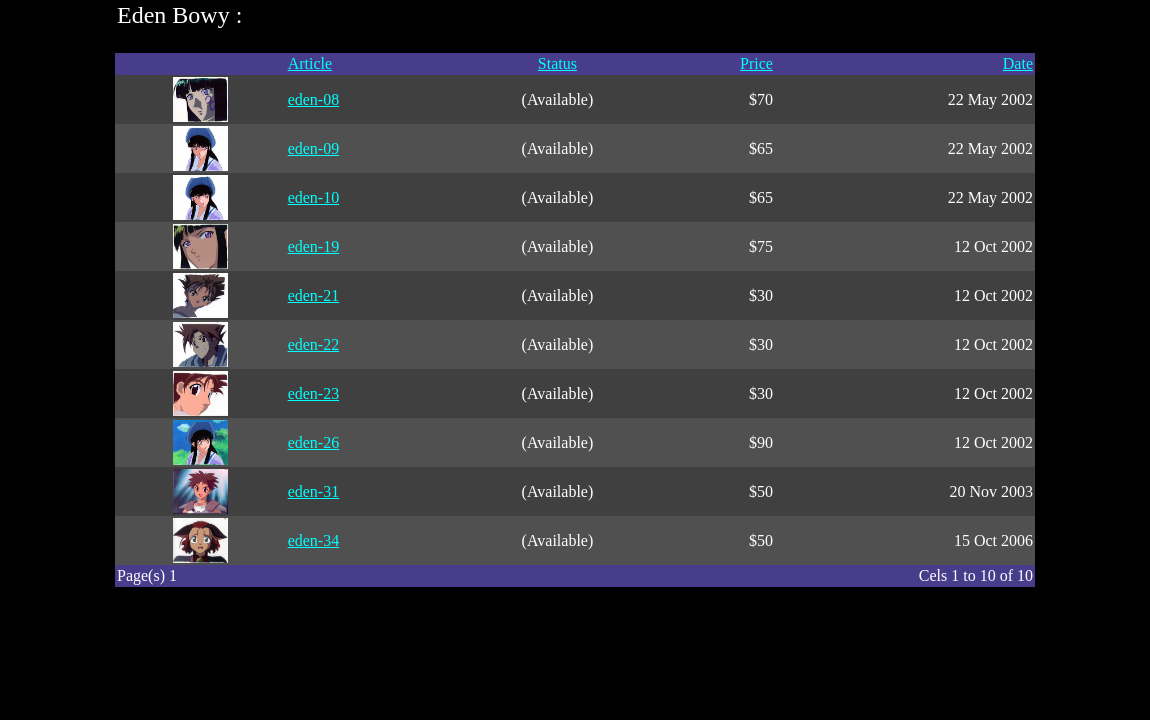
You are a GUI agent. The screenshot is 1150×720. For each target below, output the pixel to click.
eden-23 (314, 393)
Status (557, 63)
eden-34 (314, 540)
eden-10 (314, 197)
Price (756, 63)
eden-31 (314, 491)
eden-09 (314, 148)
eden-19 (314, 246)
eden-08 (314, 99)
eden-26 (314, 442)
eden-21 (314, 295)
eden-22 (314, 344)
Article (310, 63)
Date (1018, 63)
